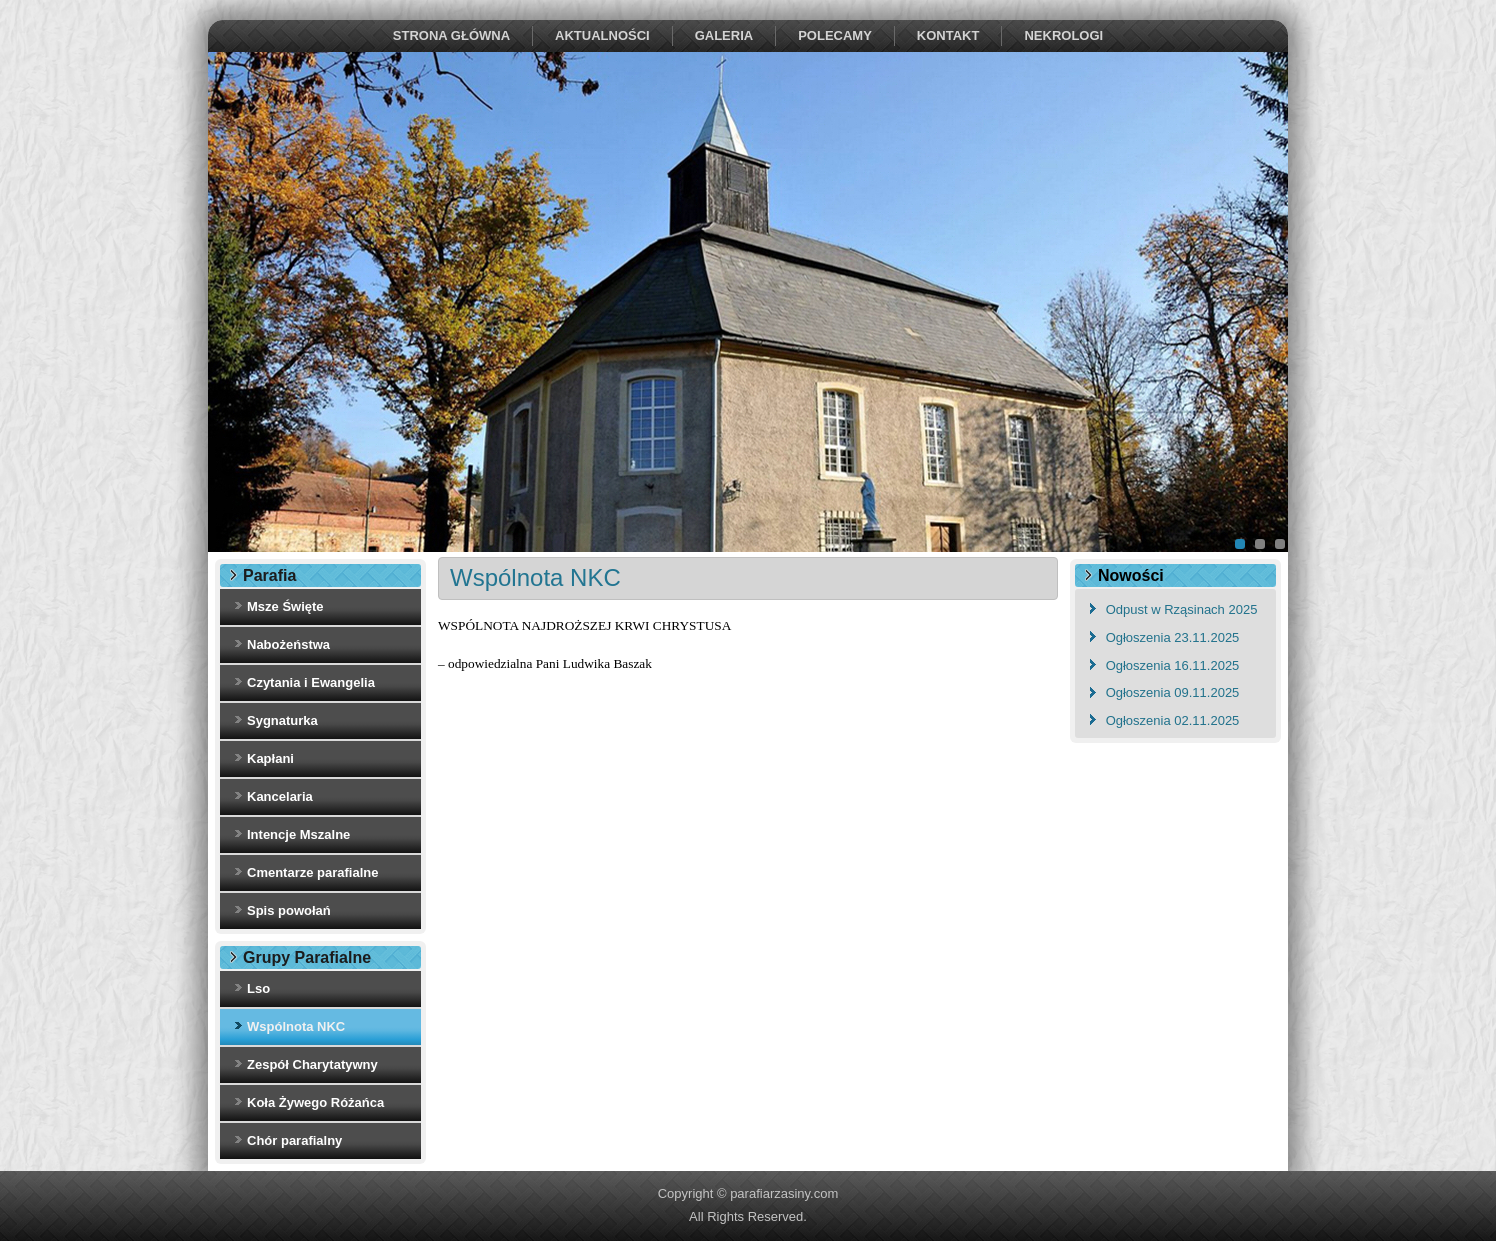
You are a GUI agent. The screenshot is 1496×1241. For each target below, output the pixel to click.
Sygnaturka (282, 720)
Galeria (724, 35)
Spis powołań (289, 910)
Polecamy (835, 35)
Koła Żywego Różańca (315, 1102)
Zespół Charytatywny (312, 1064)
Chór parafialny (294, 1140)
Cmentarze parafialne (313, 872)
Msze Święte (285, 606)
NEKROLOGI (1063, 35)
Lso (258, 988)
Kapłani (270, 758)
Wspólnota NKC (296, 1026)
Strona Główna (451, 35)
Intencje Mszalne (298, 834)
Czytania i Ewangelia (311, 682)
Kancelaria (280, 796)
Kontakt (948, 35)
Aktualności (602, 35)
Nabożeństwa (288, 644)
